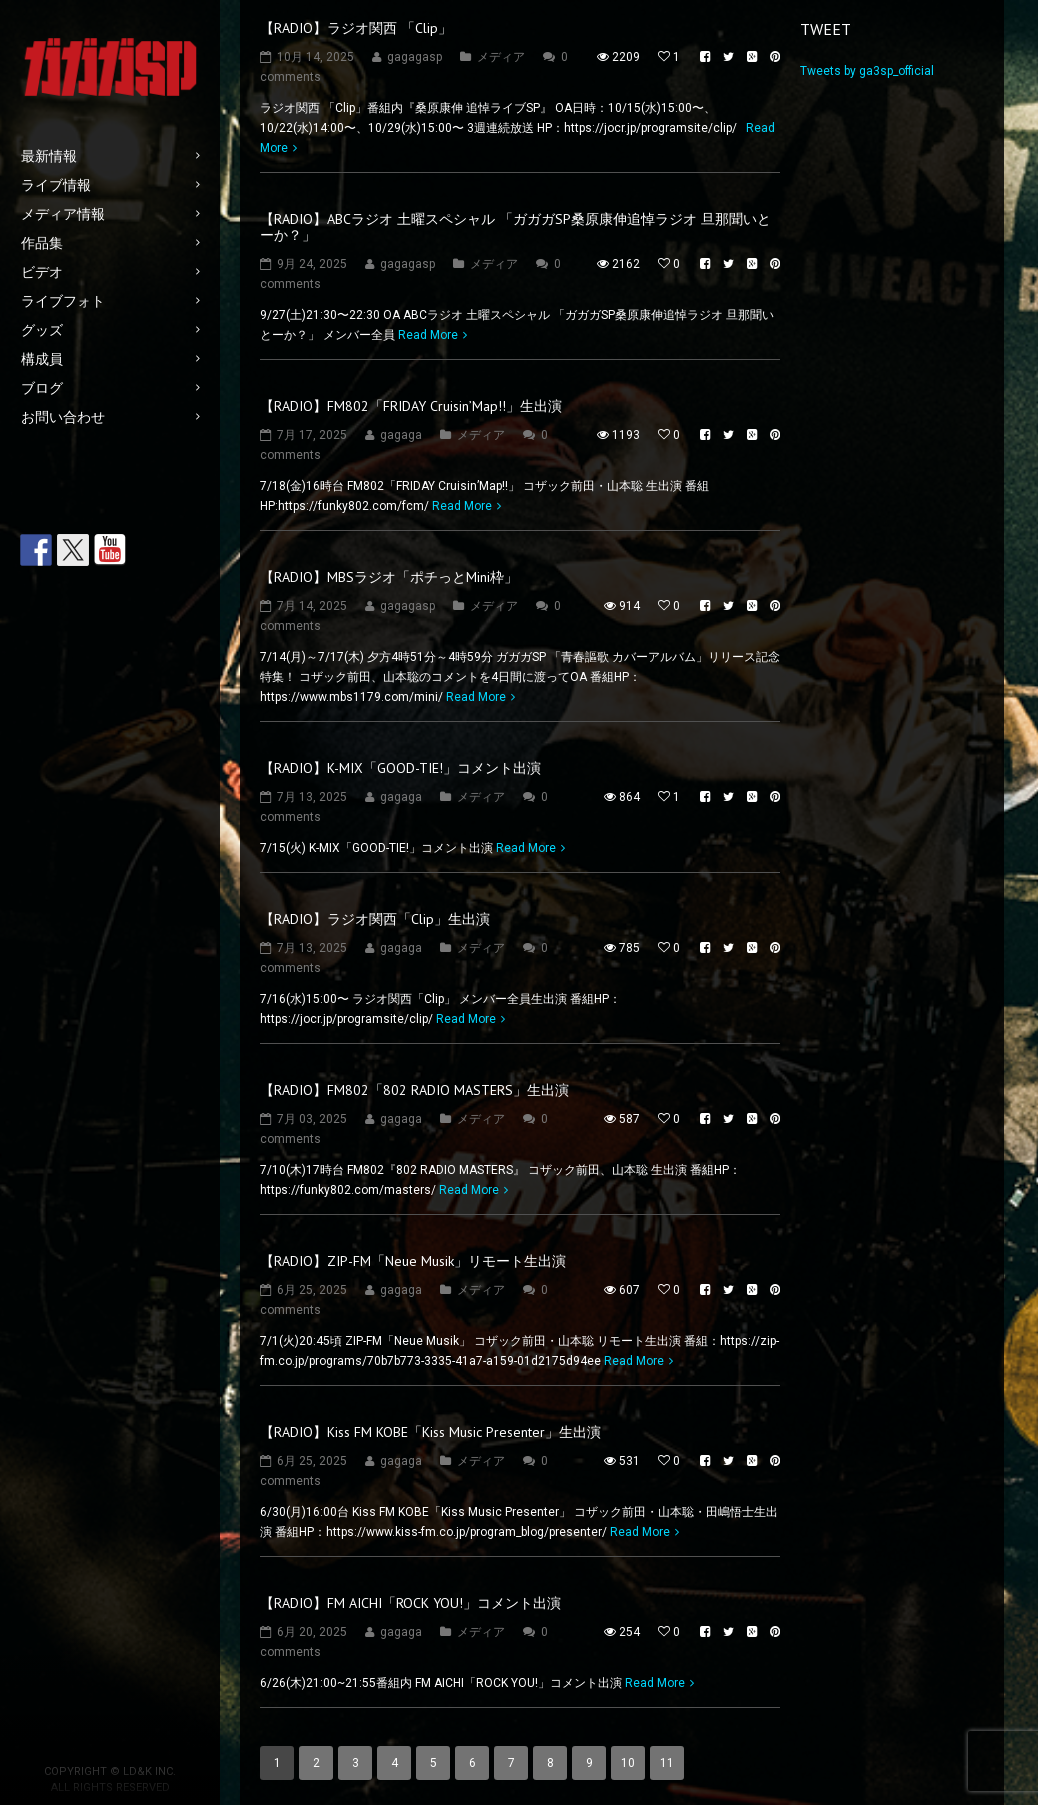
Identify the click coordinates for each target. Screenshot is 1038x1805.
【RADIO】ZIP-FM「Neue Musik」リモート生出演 (413, 1261)
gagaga (401, 435)
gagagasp (414, 57)
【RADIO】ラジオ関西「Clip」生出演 (375, 919)
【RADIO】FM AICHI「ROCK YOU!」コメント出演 (410, 1603)
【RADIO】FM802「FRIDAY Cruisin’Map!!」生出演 (411, 406)
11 (667, 1763)
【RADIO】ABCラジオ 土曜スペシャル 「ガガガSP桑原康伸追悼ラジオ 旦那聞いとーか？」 (515, 227)
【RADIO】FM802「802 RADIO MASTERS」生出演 (414, 1090)
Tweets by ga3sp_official (867, 71)
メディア (501, 57)
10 (628, 1763)
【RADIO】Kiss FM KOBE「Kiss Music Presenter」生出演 (430, 1432)
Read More (428, 335)
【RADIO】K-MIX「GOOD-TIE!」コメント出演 (400, 768)
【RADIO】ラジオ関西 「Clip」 (356, 28)
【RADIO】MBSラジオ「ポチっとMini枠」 (389, 577)
